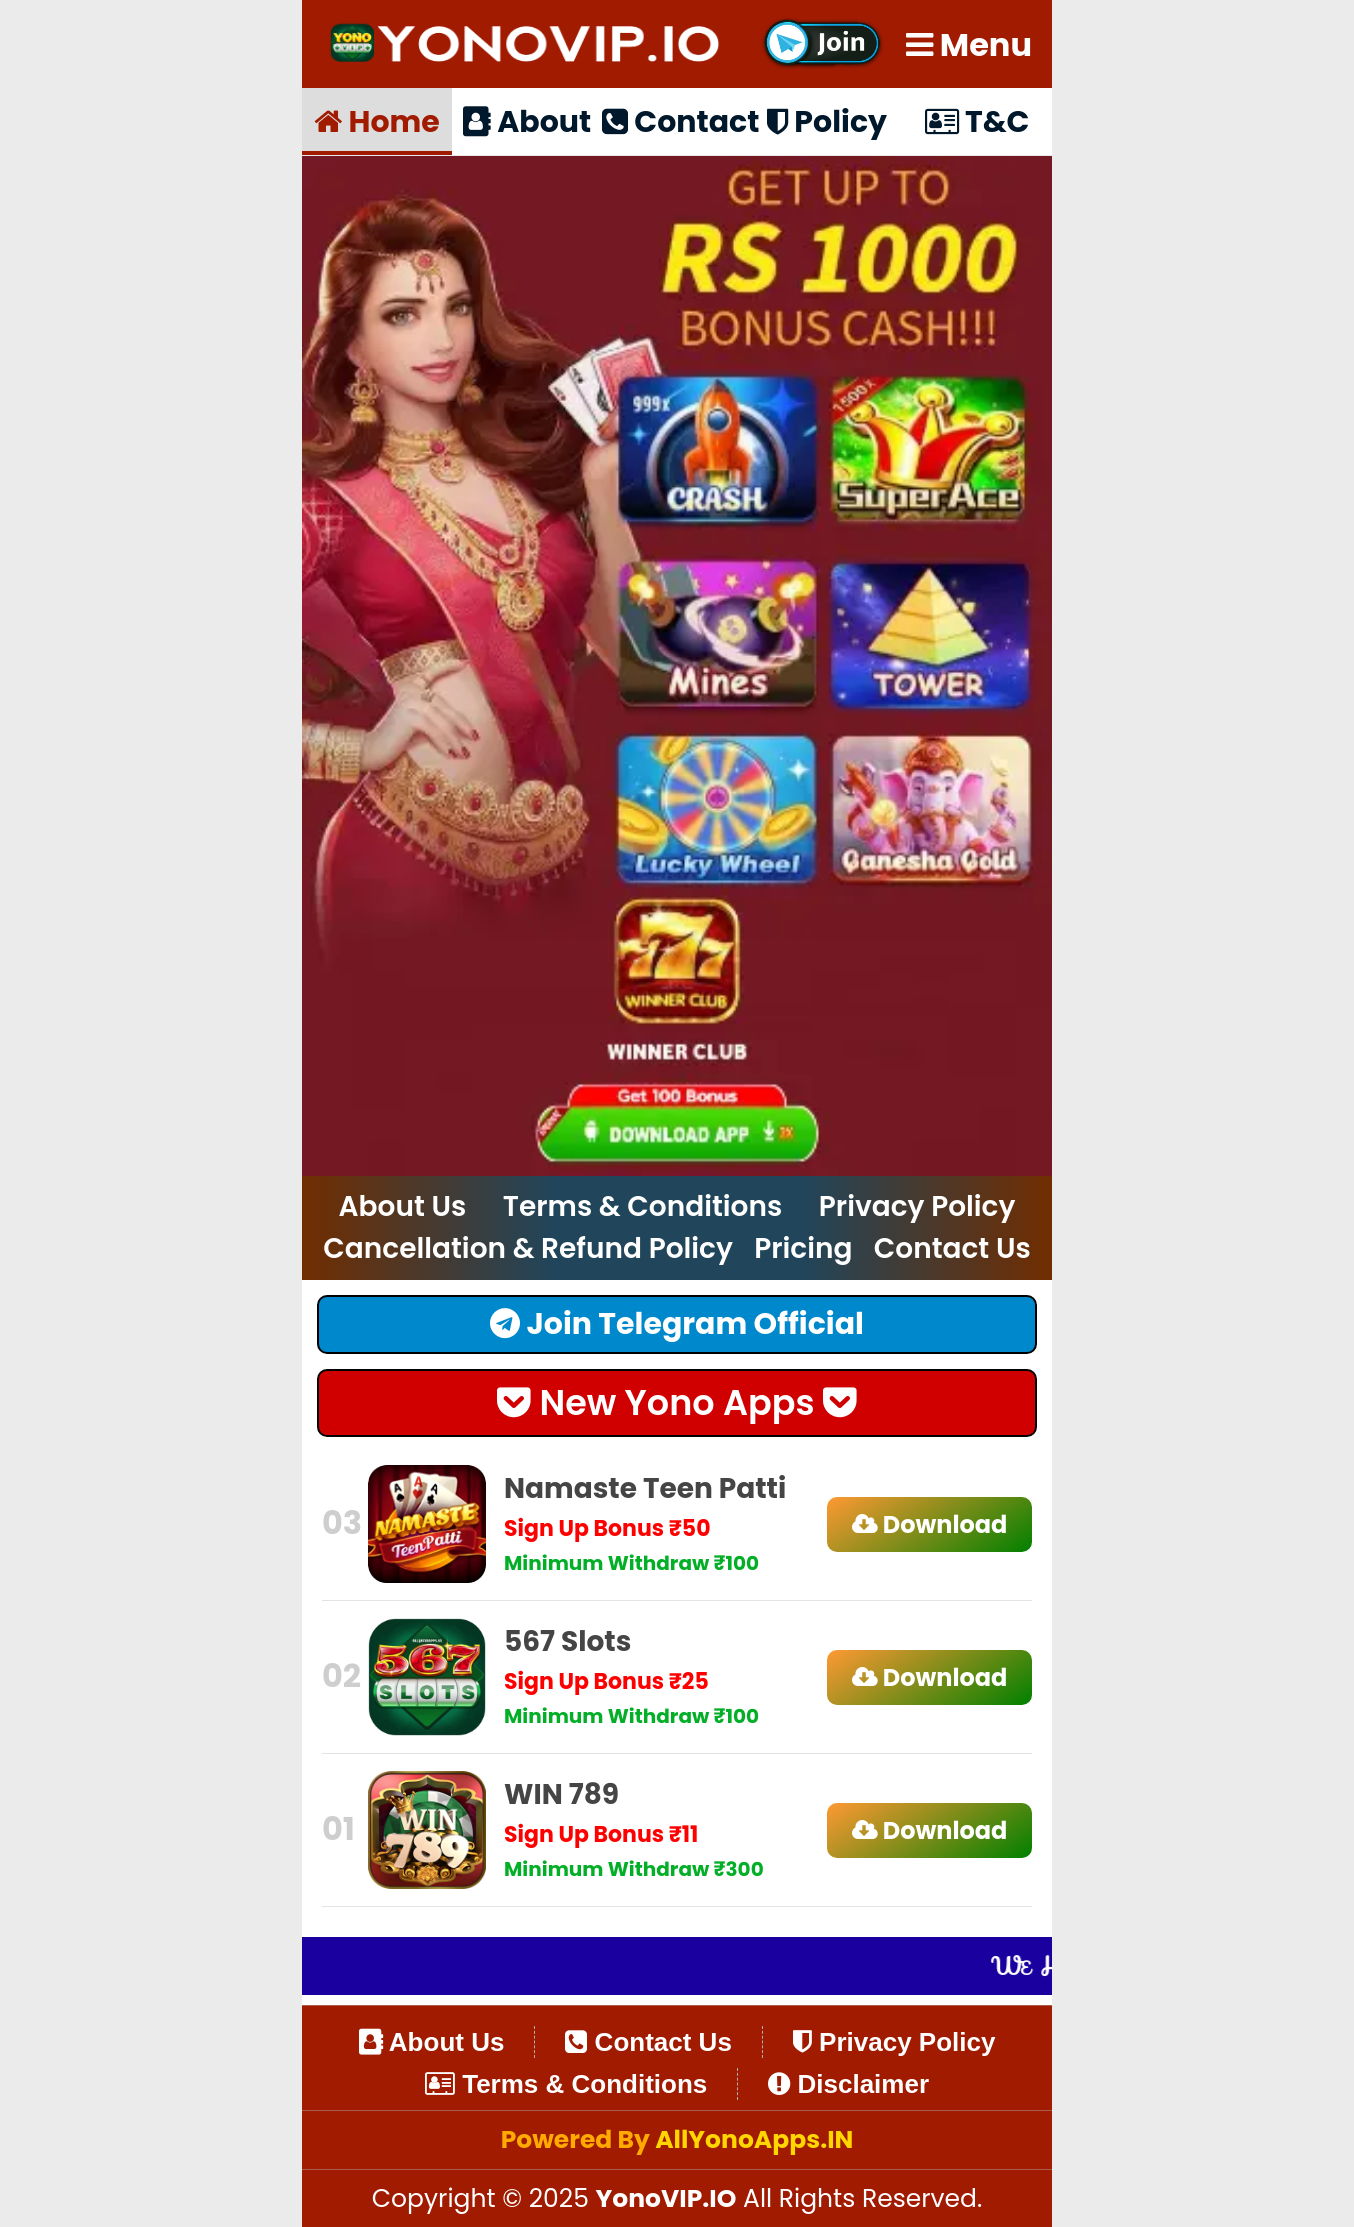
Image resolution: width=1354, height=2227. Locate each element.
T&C (977, 121)
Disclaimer (848, 2084)
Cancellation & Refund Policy (528, 1248)
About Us (403, 1206)
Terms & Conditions (642, 1206)
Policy (827, 121)
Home (377, 121)
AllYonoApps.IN (754, 2139)
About (527, 121)
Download (930, 1524)
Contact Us (952, 1248)
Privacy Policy (917, 1206)
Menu (969, 44)
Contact (677, 121)
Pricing (803, 1248)
